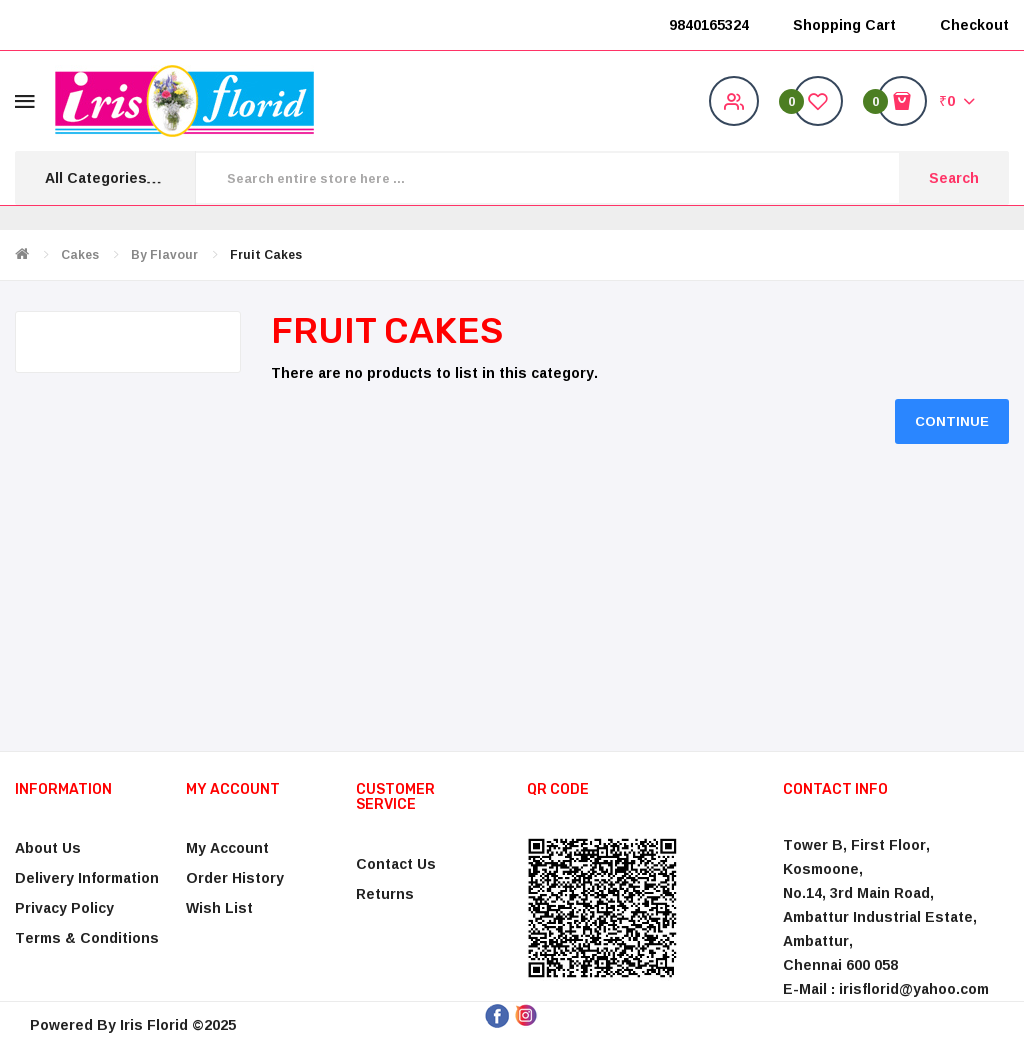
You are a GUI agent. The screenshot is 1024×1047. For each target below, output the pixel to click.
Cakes (80, 254)
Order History (235, 877)
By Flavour (164, 254)
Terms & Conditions (87, 937)
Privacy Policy (64, 907)
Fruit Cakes (266, 254)
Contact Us (396, 863)
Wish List (219, 907)
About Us (48, 847)
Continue (952, 421)
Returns (385, 893)
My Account (227, 847)
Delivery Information (87, 877)
